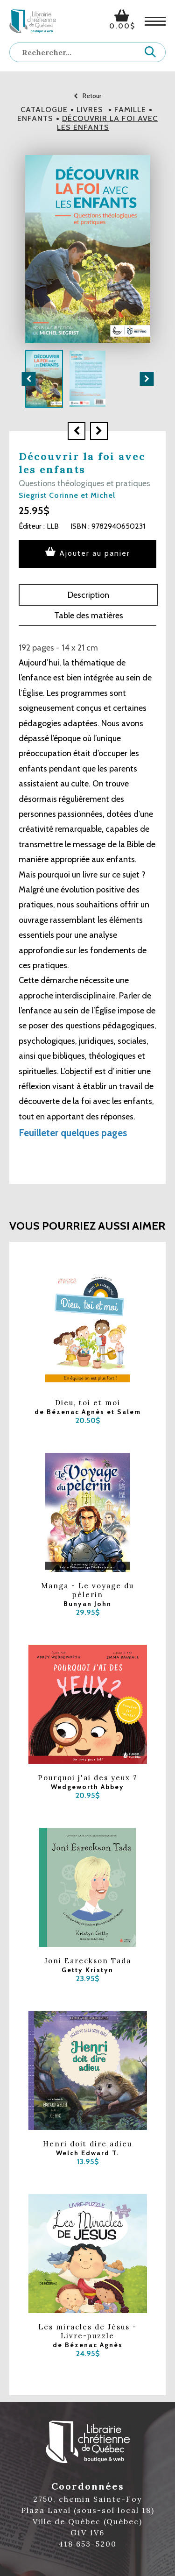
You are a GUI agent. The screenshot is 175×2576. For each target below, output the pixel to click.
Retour (87, 96)
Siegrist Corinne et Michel (67, 495)
